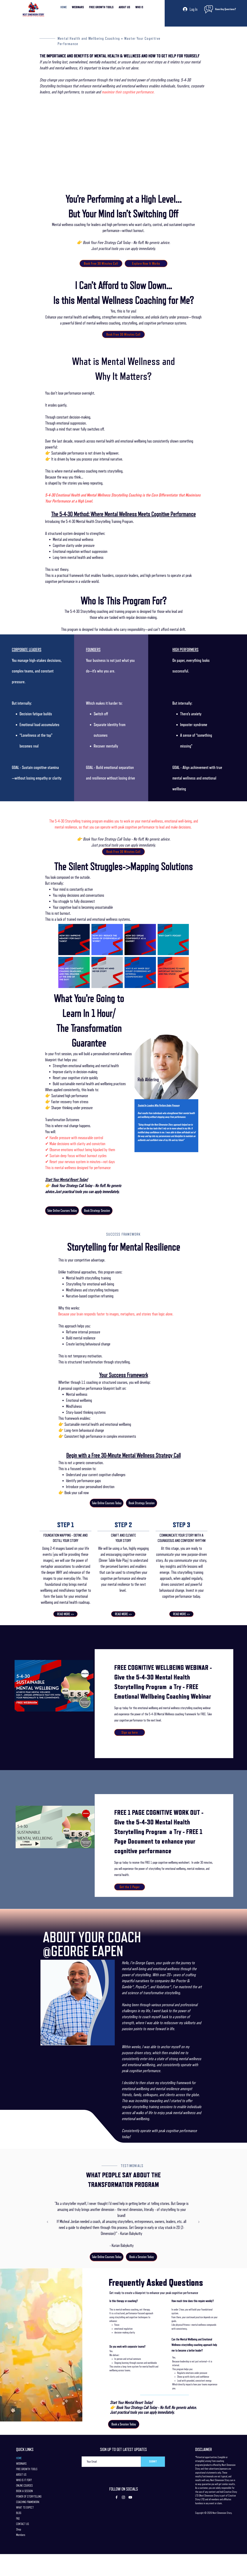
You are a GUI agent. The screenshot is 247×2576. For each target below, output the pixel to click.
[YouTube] (130, 2497)
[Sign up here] (129, 1732)
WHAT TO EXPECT (25, 2507)
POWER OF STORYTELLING (29, 2496)
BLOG (18, 2512)
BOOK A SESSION (24, 2491)
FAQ (18, 2518)
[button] (65, 1614)
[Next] (198, 2222)
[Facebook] (116, 2497)
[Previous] (47, 2222)
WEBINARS (21, 2463)
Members (20, 2534)
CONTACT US (22, 2523)
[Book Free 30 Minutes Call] (101, 263)
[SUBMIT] (153, 2461)
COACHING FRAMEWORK (27, 2502)
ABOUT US (21, 2474)
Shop (18, 2529)
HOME (19, 2458)
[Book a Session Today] (141, 2257)
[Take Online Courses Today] (62, 1210)
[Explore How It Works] (146, 263)
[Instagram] (123, 2497)
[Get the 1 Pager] (129, 1887)
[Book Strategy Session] (97, 1210)
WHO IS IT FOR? (24, 2480)
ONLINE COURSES (24, 2485)
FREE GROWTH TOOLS (26, 2469)
